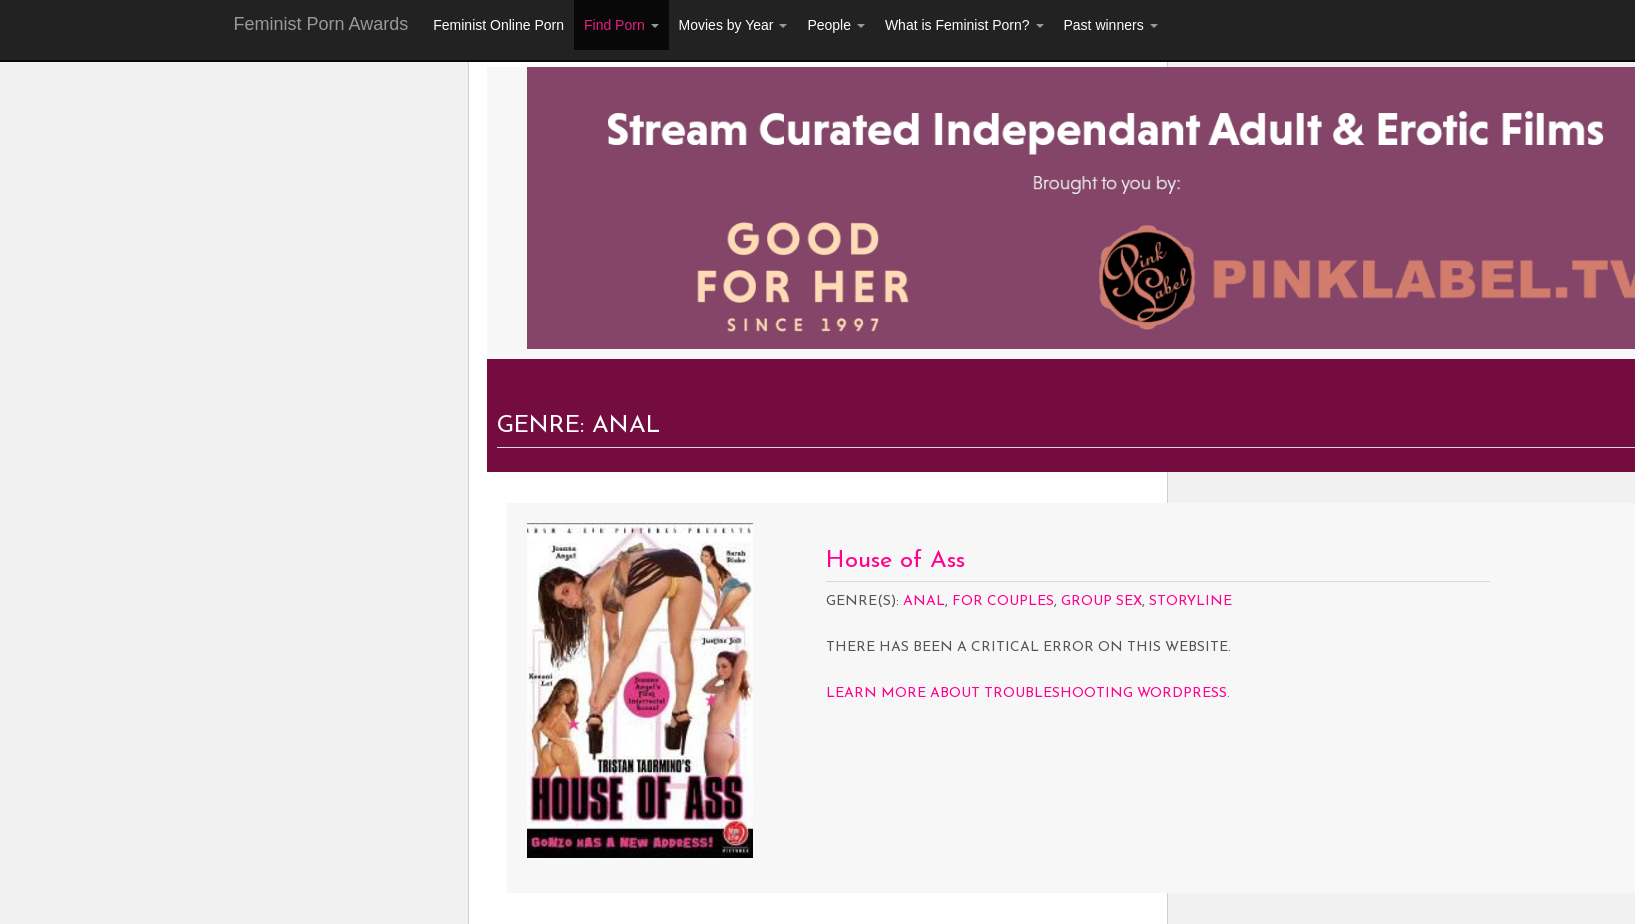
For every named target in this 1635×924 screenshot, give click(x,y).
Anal (924, 601)
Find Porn (621, 25)
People (835, 25)
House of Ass (895, 561)
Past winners (1111, 25)
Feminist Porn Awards (321, 24)
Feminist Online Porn (498, 25)
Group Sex (1101, 601)
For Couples (1003, 601)
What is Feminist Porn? (964, 25)
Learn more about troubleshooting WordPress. (1028, 693)
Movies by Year (733, 25)
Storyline (1190, 601)
